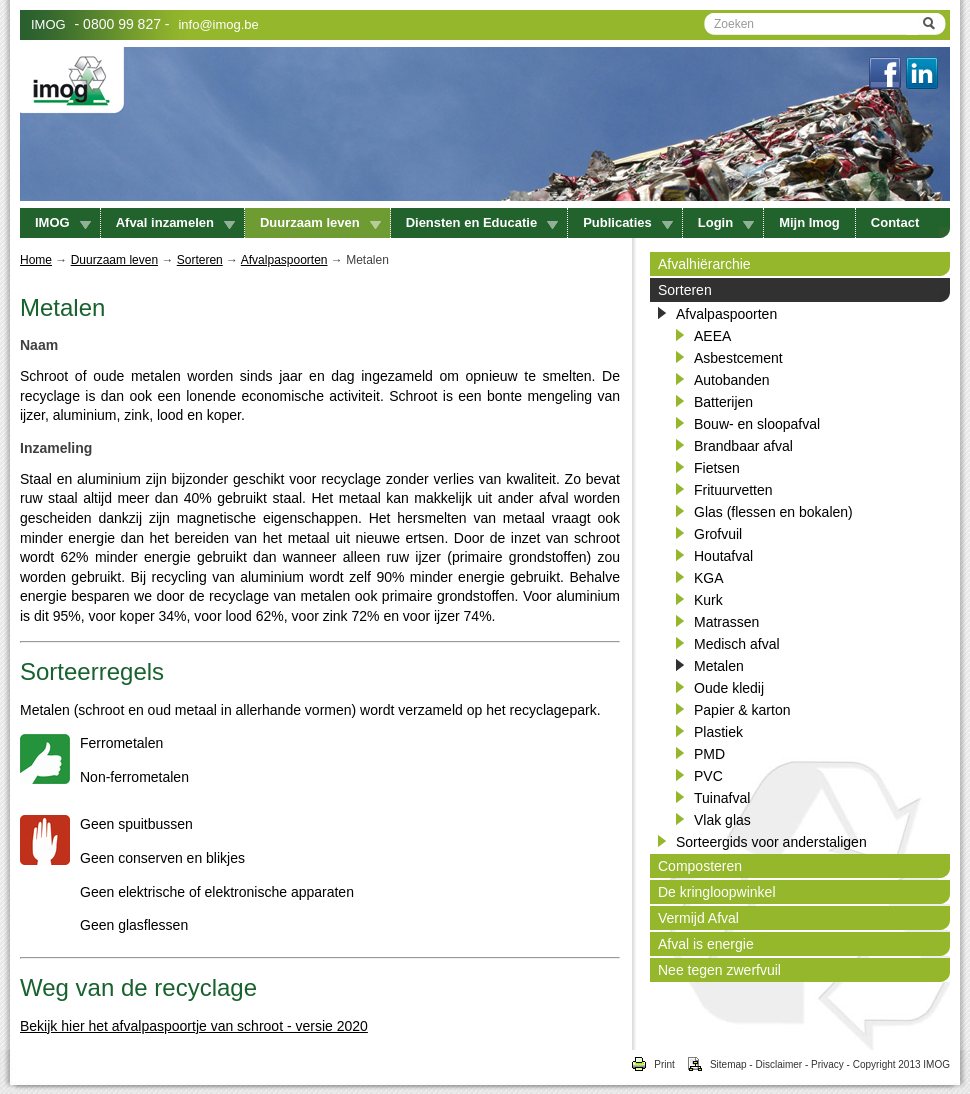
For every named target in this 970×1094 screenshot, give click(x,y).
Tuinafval (722, 798)
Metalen (719, 666)
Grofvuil (718, 534)
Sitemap (711, 1064)
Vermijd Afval (698, 918)
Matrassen (726, 622)
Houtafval (723, 556)
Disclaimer (778, 1064)
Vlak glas (722, 820)
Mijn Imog (809, 222)
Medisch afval (737, 644)
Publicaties (628, 222)
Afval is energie (706, 944)
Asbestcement (738, 358)
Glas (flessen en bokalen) (773, 512)
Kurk (708, 600)
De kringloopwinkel (717, 892)
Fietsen (717, 468)
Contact (895, 222)
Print (652, 1064)
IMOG (48, 24)
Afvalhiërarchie (704, 264)
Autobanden (732, 380)
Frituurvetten (733, 490)
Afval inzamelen (175, 222)
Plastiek (718, 732)
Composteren (700, 866)
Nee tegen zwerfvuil (719, 970)
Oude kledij (729, 688)
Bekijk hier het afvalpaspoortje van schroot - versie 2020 (194, 1026)
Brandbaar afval (743, 446)
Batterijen (723, 402)
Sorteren (200, 260)
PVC (708, 776)
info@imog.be (218, 24)
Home (36, 260)
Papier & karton (742, 710)
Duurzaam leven (320, 222)
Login (726, 222)
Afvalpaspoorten (284, 260)
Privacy (827, 1064)
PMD (709, 754)
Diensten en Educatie (482, 222)
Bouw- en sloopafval (757, 424)
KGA (709, 578)
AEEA (712, 336)
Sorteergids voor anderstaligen (771, 842)
